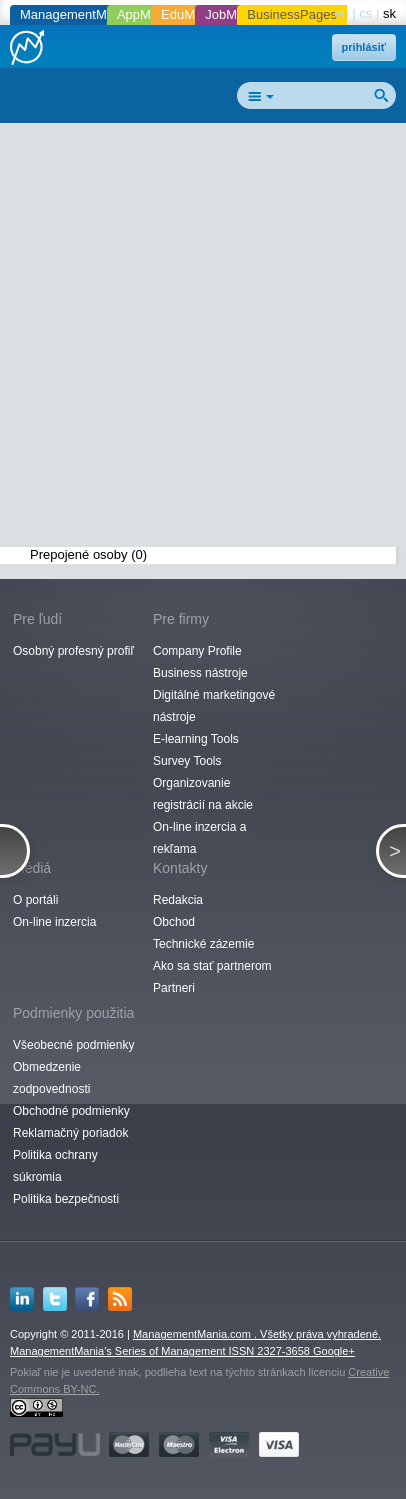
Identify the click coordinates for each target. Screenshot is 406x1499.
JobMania (233, 14)
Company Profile (197, 651)
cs (365, 13)
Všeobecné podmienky (73, 1045)
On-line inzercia (54, 922)
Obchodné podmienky (71, 1111)
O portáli (35, 900)
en (341, 13)
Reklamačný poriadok (70, 1133)
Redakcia (178, 900)
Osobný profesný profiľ (73, 651)
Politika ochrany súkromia (55, 1166)
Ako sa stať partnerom (212, 966)
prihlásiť (364, 47)
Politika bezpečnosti (66, 1199)
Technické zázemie (203, 944)
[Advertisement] (203, 339)
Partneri (174, 988)
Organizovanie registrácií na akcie (203, 794)
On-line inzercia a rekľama (199, 838)
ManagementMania (75, 14)
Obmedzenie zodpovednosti (51, 1078)
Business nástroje (200, 673)
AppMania (146, 14)
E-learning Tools (196, 739)
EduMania (190, 14)
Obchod (174, 922)
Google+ (334, 1351)
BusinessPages (292, 14)
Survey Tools (187, 761)
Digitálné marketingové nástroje (214, 706)
